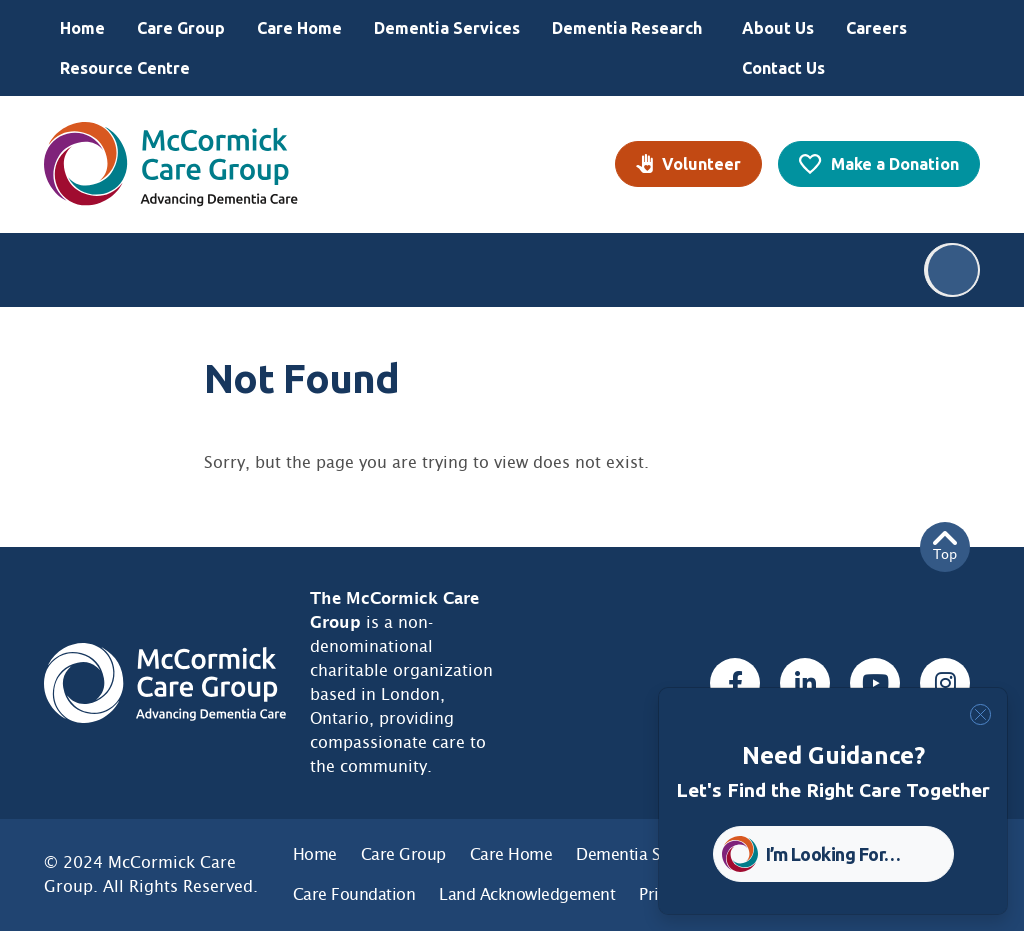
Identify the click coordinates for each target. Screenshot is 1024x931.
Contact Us (783, 68)
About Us (778, 28)
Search (953, 270)
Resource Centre (125, 68)
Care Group (181, 28)
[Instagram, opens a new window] (945, 683)
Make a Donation (895, 164)
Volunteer (701, 164)
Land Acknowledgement (527, 894)
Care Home (299, 28)
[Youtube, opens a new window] (875, 683)
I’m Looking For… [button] (833, 854)
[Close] (980, 714)
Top (945, 546)
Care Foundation (354, 894)
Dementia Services (447, 28)
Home (82, 28)
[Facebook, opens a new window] (735, 683)
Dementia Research (627, 28)
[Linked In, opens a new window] (805, 683)
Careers (876, 28)
